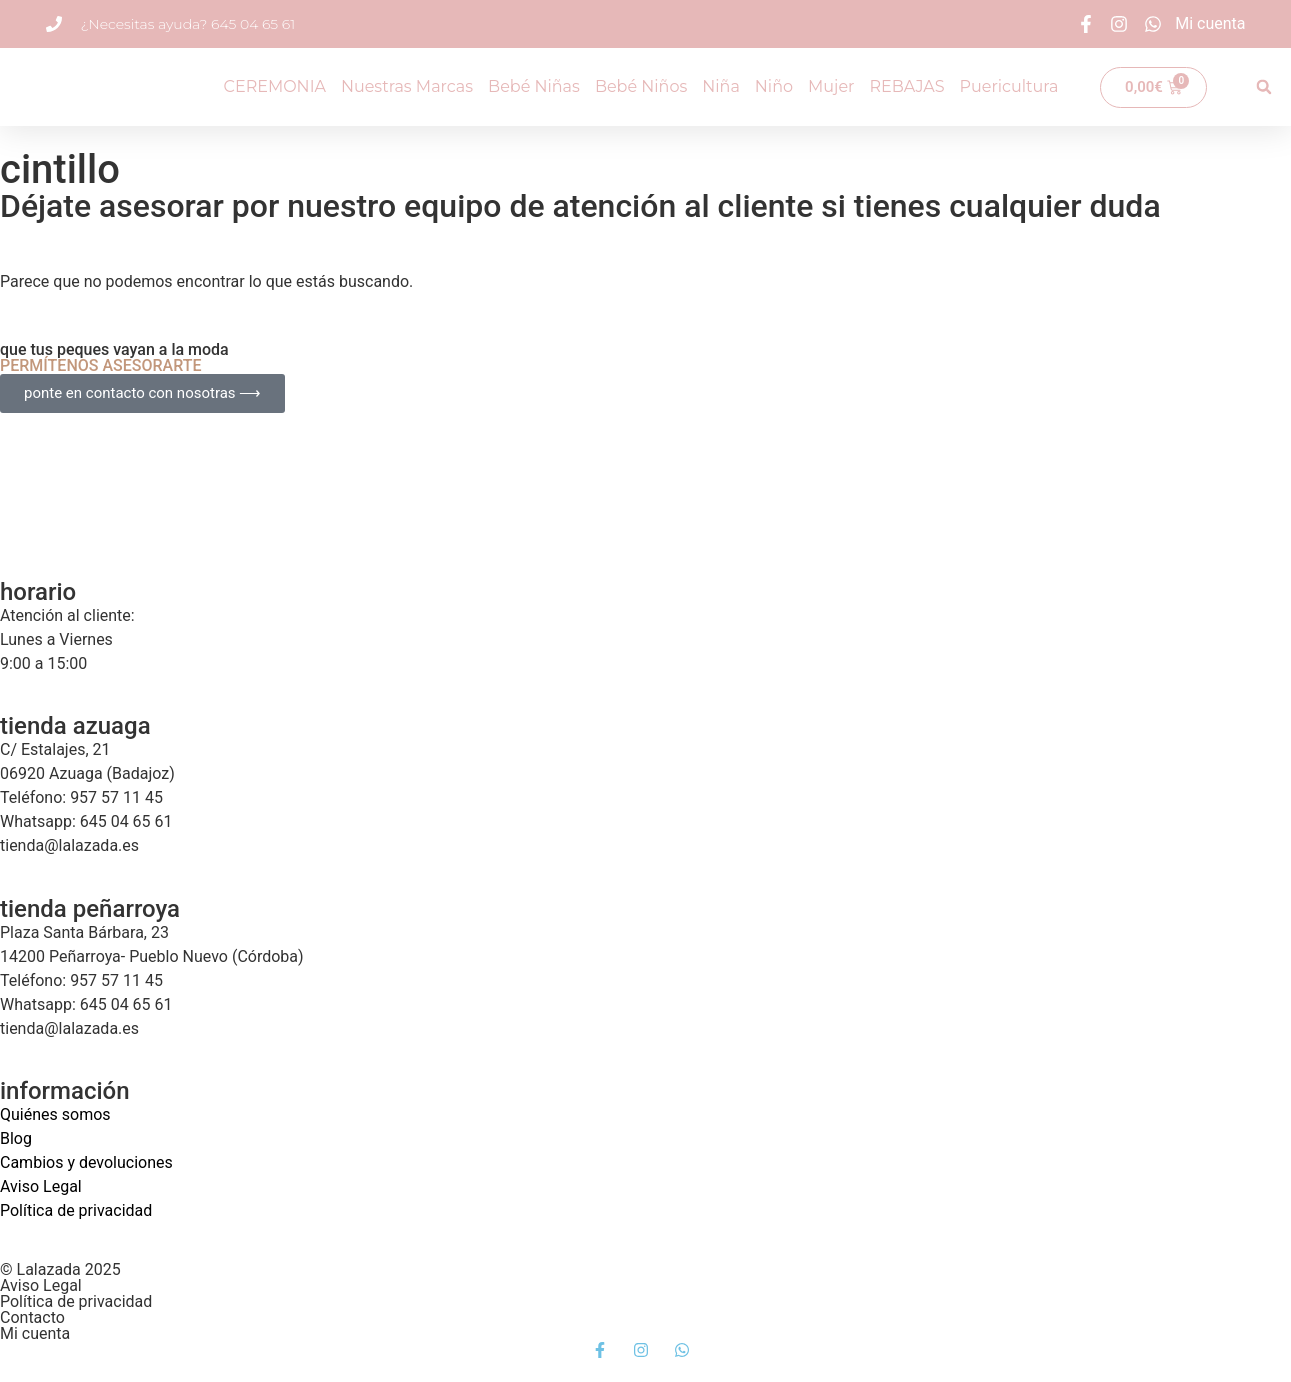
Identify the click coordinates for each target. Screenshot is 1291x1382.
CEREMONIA (275, 86)
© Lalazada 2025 (60, 1269)
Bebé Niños (641, 86)
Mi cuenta (35, 1333)
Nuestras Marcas (407, 86)
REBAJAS (907, 86)
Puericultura (1009, 86)
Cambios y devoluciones (86, 1162)
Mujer (831, 86)
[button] (1264, 87)
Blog (16, 1138)
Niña (721, 86)
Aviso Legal (41, 1186)
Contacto (32, 1317)
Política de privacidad (76, 1210)
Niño (774, 86)
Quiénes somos (55, 1114)
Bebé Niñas (534, 86)
